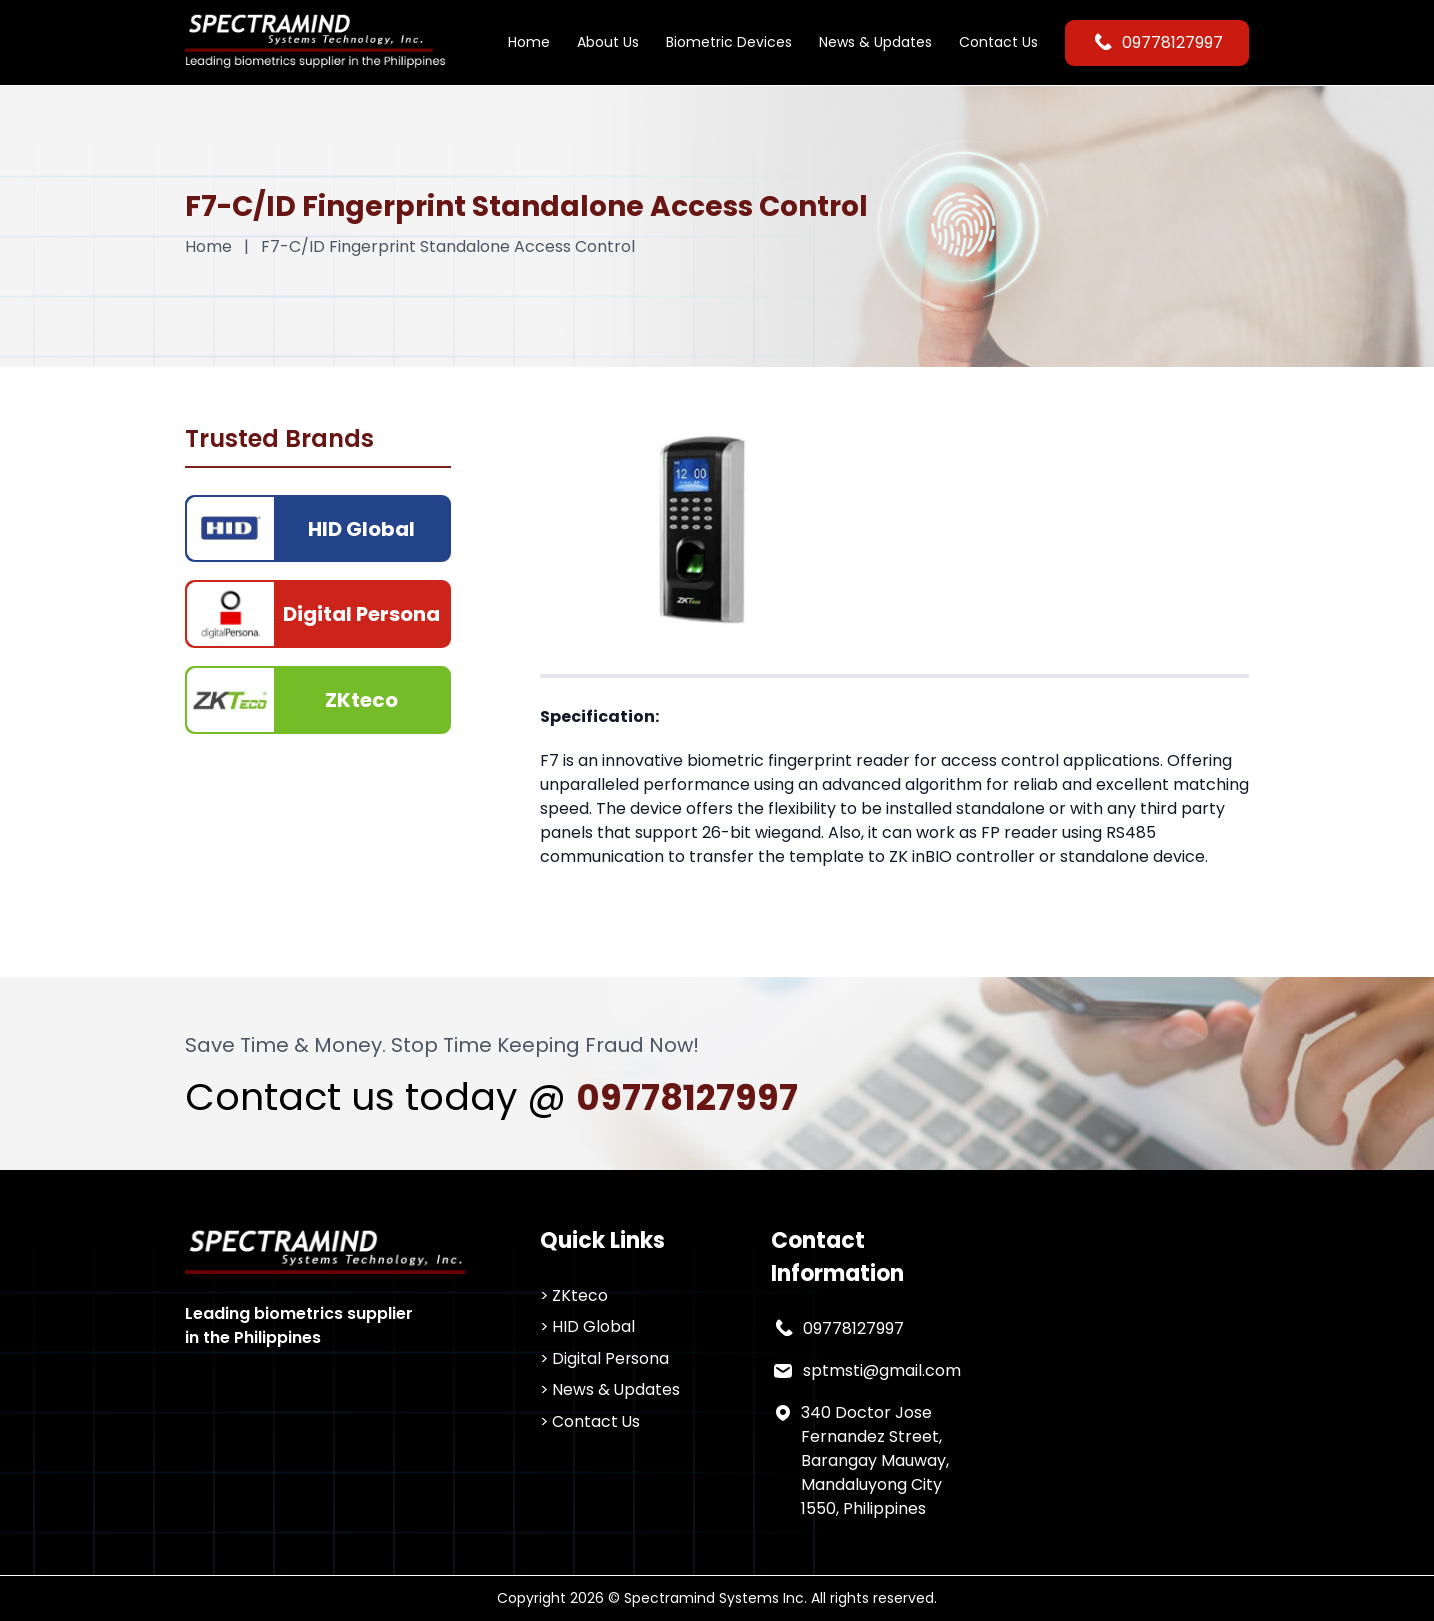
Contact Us (998, 42)
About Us (608, 42)
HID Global (594, 1327)
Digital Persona (612, 1359)
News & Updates (875, 42)
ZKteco (581, 1295)
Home (529, 42)
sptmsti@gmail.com (882, 1370)
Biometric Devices (729, 42)
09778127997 (1156, 43)
